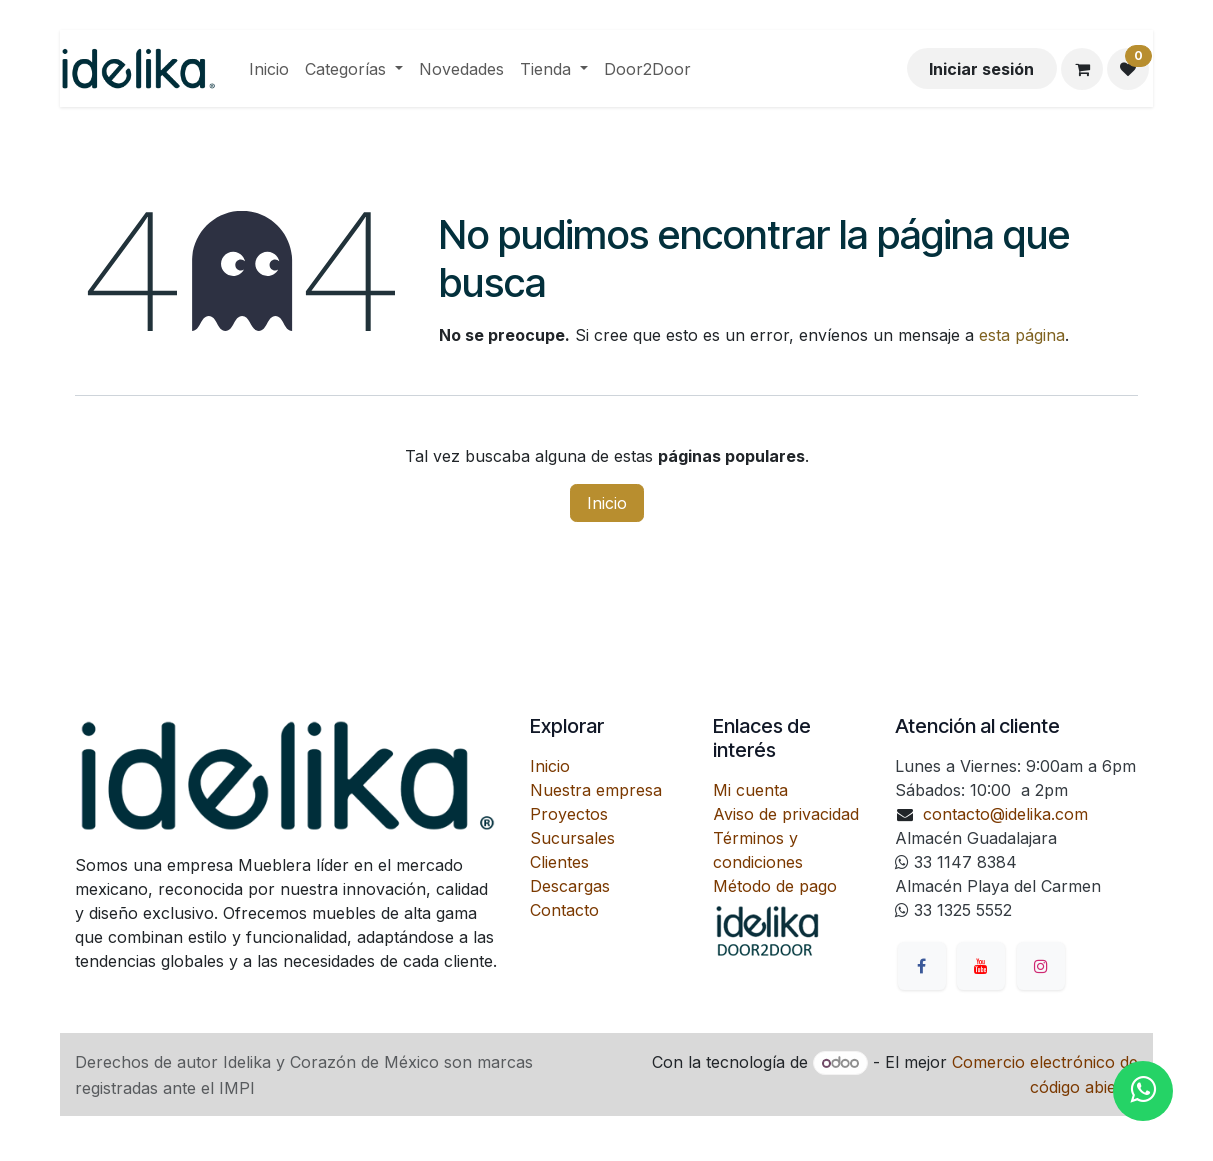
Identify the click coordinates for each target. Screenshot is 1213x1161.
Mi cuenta (750, 790)
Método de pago (775, 886)
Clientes (559, 862)
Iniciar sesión (981, 69)
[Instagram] (1041, 966)
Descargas (570, 886)
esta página (1022, 335)
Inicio (607, 503)
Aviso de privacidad (786, 814)
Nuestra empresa (596, 790)
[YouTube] (981, 966)
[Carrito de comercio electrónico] (1082, 69)
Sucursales (572, 838)
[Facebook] (922, 966)
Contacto (564, 910)
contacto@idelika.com (1005, 814)
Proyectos (569, 814)
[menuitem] (269, 69)
